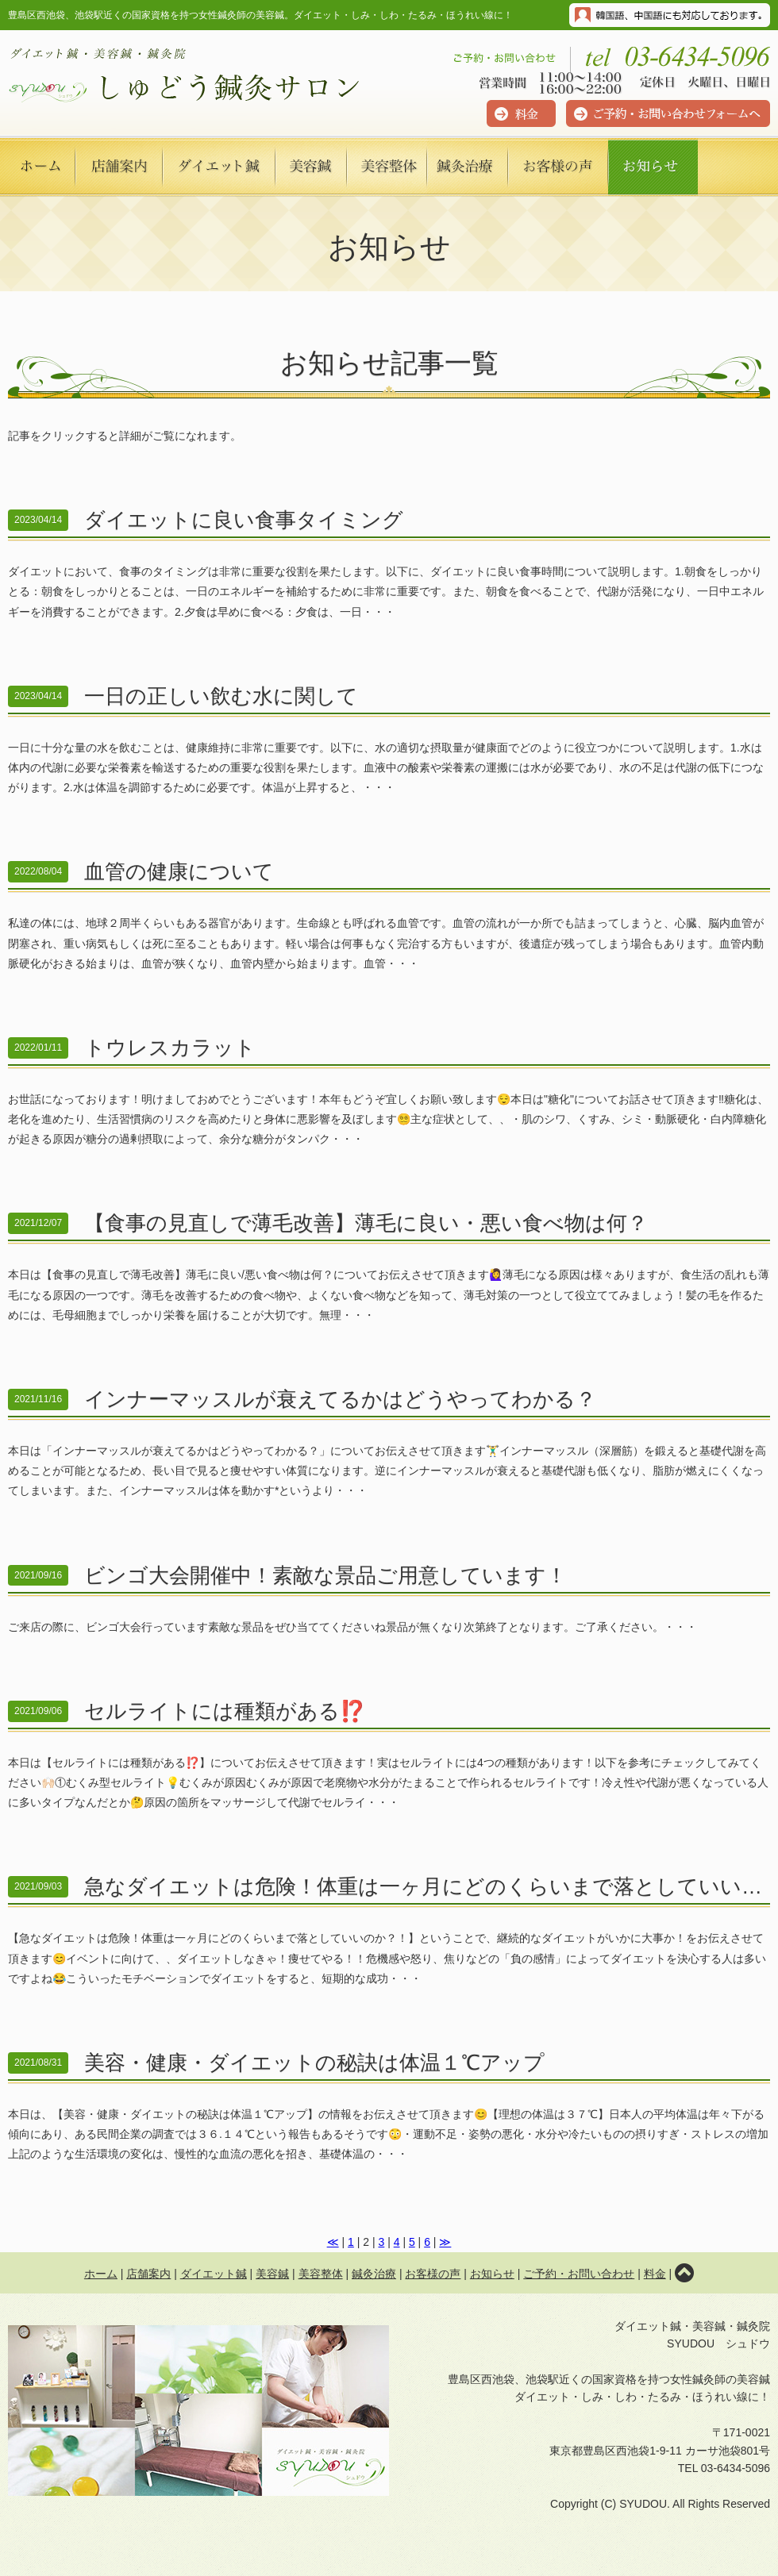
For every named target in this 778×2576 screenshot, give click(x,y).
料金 (655, 2273)
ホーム (100, 2273)
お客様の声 (432, 2273)
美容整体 (320, 2273)
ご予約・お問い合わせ (578, 2273)
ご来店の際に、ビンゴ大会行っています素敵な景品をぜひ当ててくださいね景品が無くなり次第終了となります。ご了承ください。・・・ (389, 1591)
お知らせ (492, 2273)
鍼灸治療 (374, 2273)
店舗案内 (148, 2273)
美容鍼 (272, 2273)
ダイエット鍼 (213, 2273)
